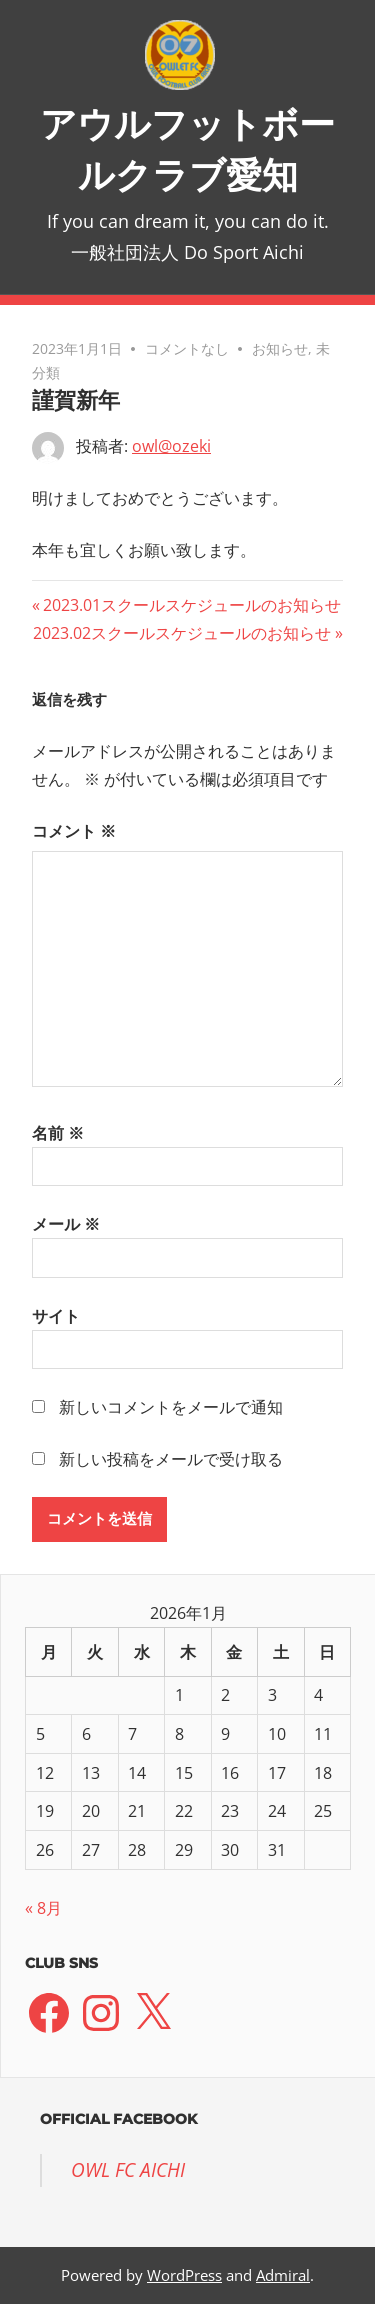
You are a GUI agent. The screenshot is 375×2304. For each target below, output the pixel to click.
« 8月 (43, 1908)
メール (66, 1224)
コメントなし (187, 348)
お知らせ (280, 348)
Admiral (283, 2275)
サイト (56, 1316)
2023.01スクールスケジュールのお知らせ (191, 605)
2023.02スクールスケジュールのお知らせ (182, 633)
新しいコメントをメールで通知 (171, 1407)
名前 (58, 1133)
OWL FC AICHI (128, 2170)
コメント (74, 831)
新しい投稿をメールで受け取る (171, 1459)
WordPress (184, 2275)
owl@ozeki (171, 446)
